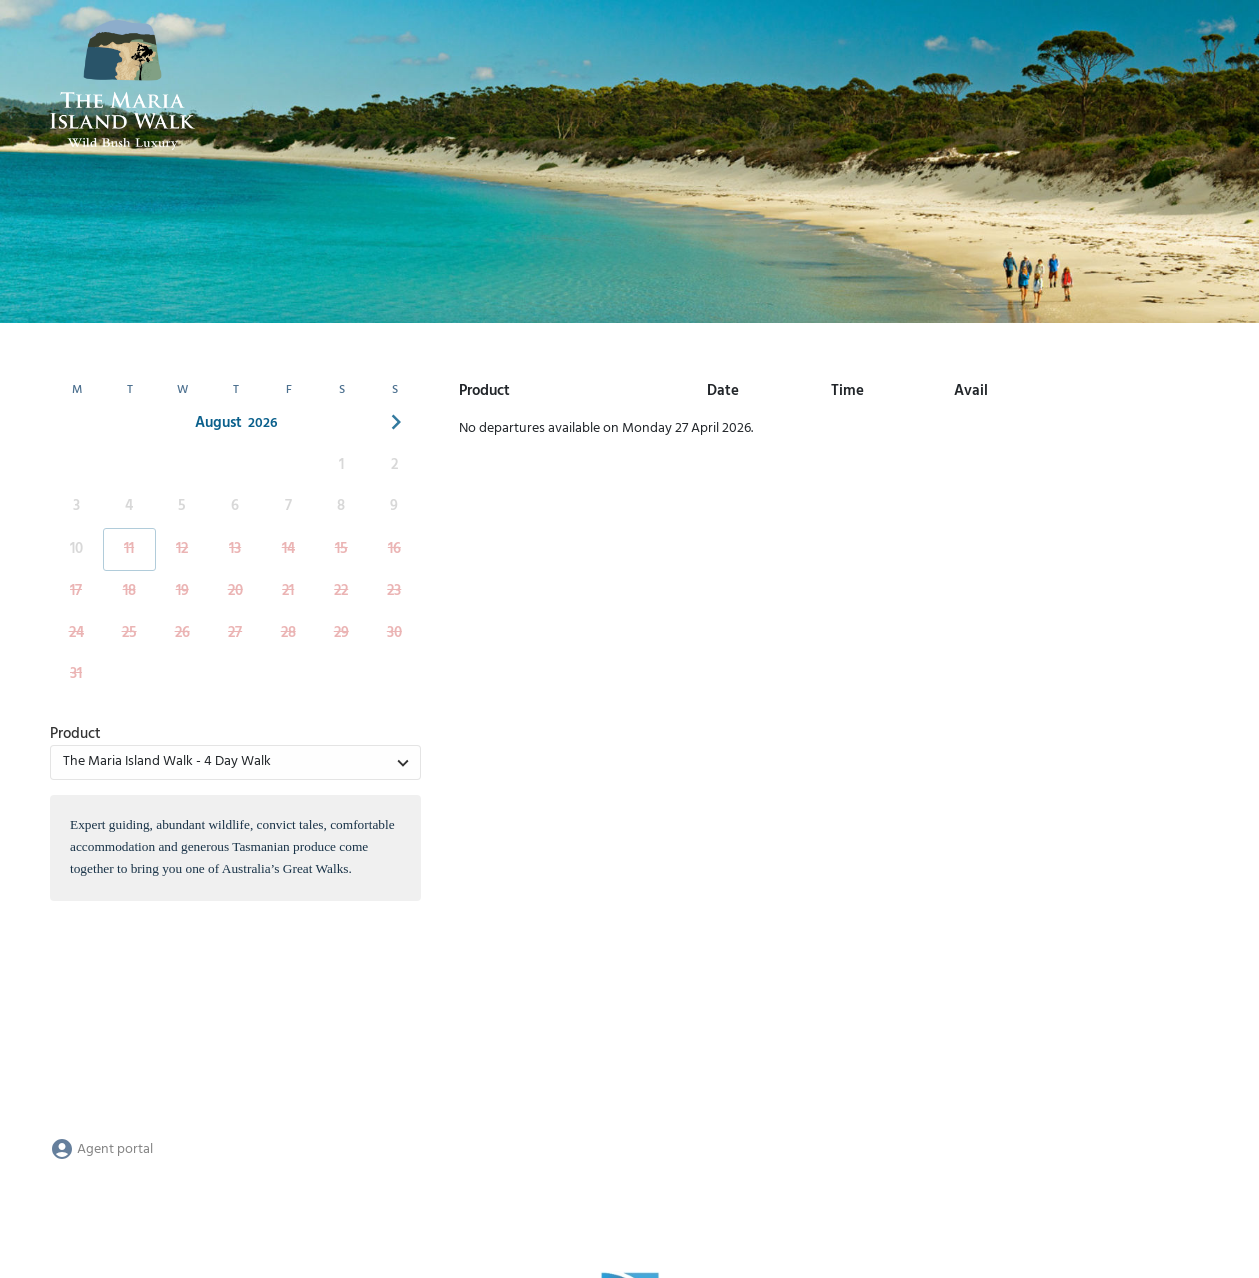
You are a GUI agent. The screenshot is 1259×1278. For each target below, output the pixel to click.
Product (75, 734)
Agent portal (101, 1149)
